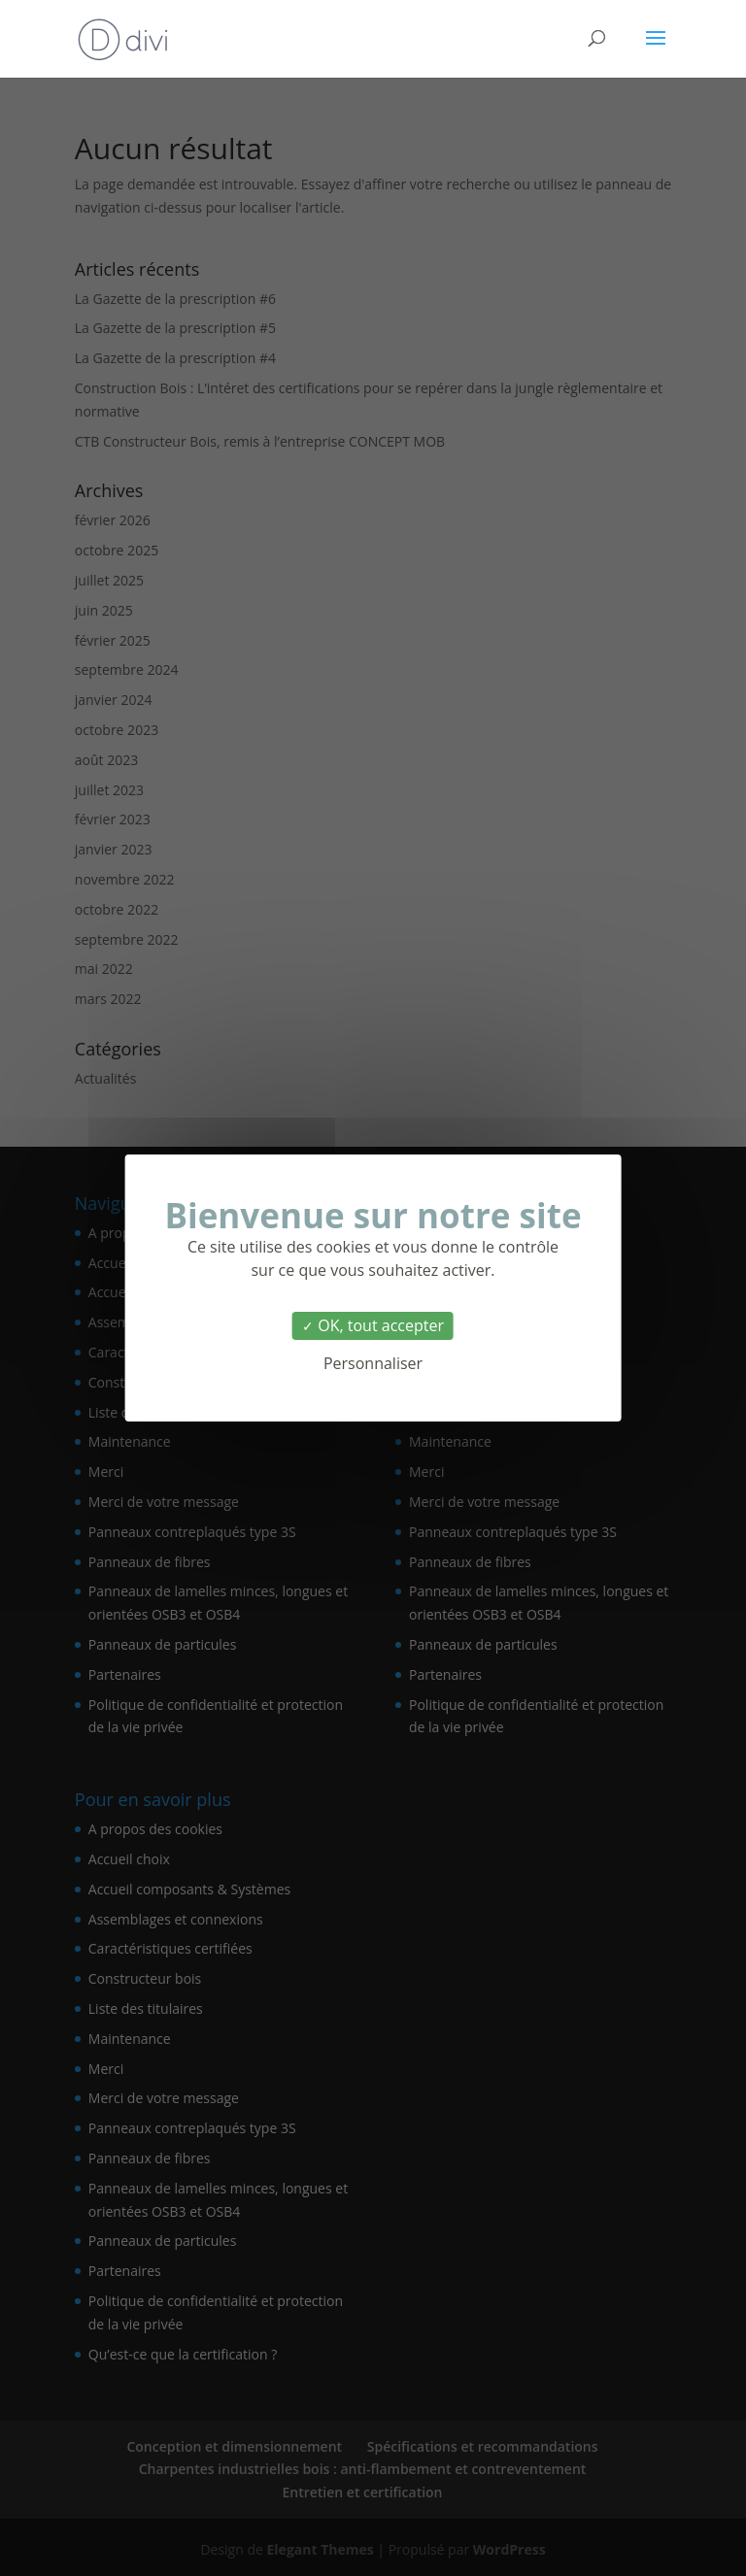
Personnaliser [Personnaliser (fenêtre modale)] (373, 1363)
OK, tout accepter (373, 1325)
